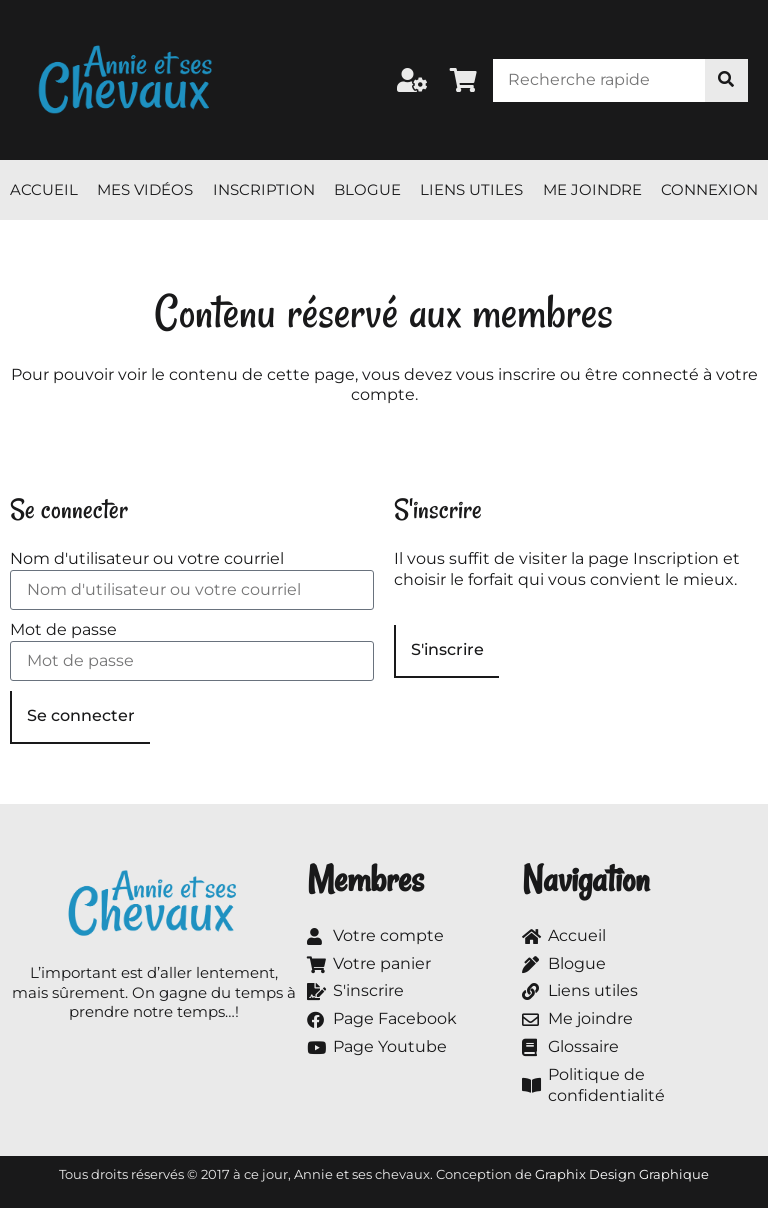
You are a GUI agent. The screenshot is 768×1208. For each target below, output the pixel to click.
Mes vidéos (145, 189)
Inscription (264, 189)
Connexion (709, 189)
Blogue (367, 189)
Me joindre (592, 189)
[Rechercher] (726, 80)
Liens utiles (471, 189)
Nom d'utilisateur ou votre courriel (147, 558)
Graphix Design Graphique (622, 1174)
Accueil (44, 189)
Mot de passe (63, 629)
